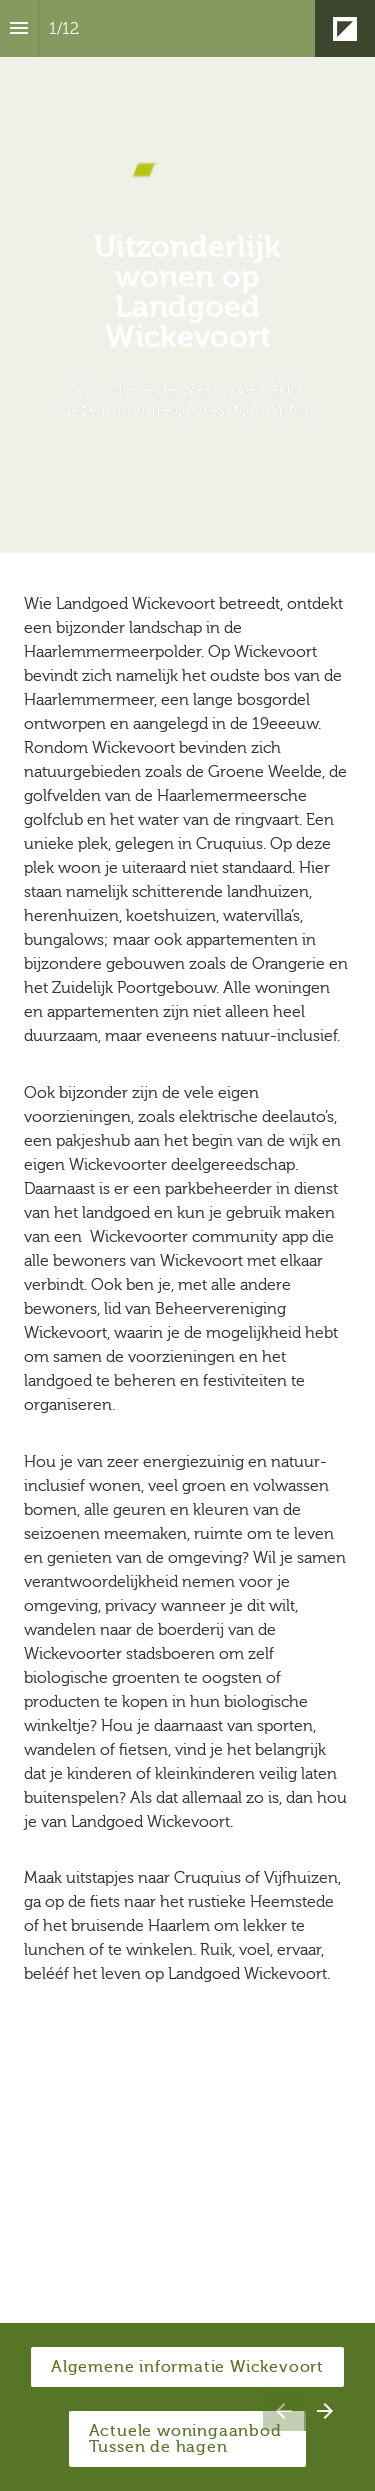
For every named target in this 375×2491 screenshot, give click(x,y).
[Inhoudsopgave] (19, 28)
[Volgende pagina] (324, 2410)
